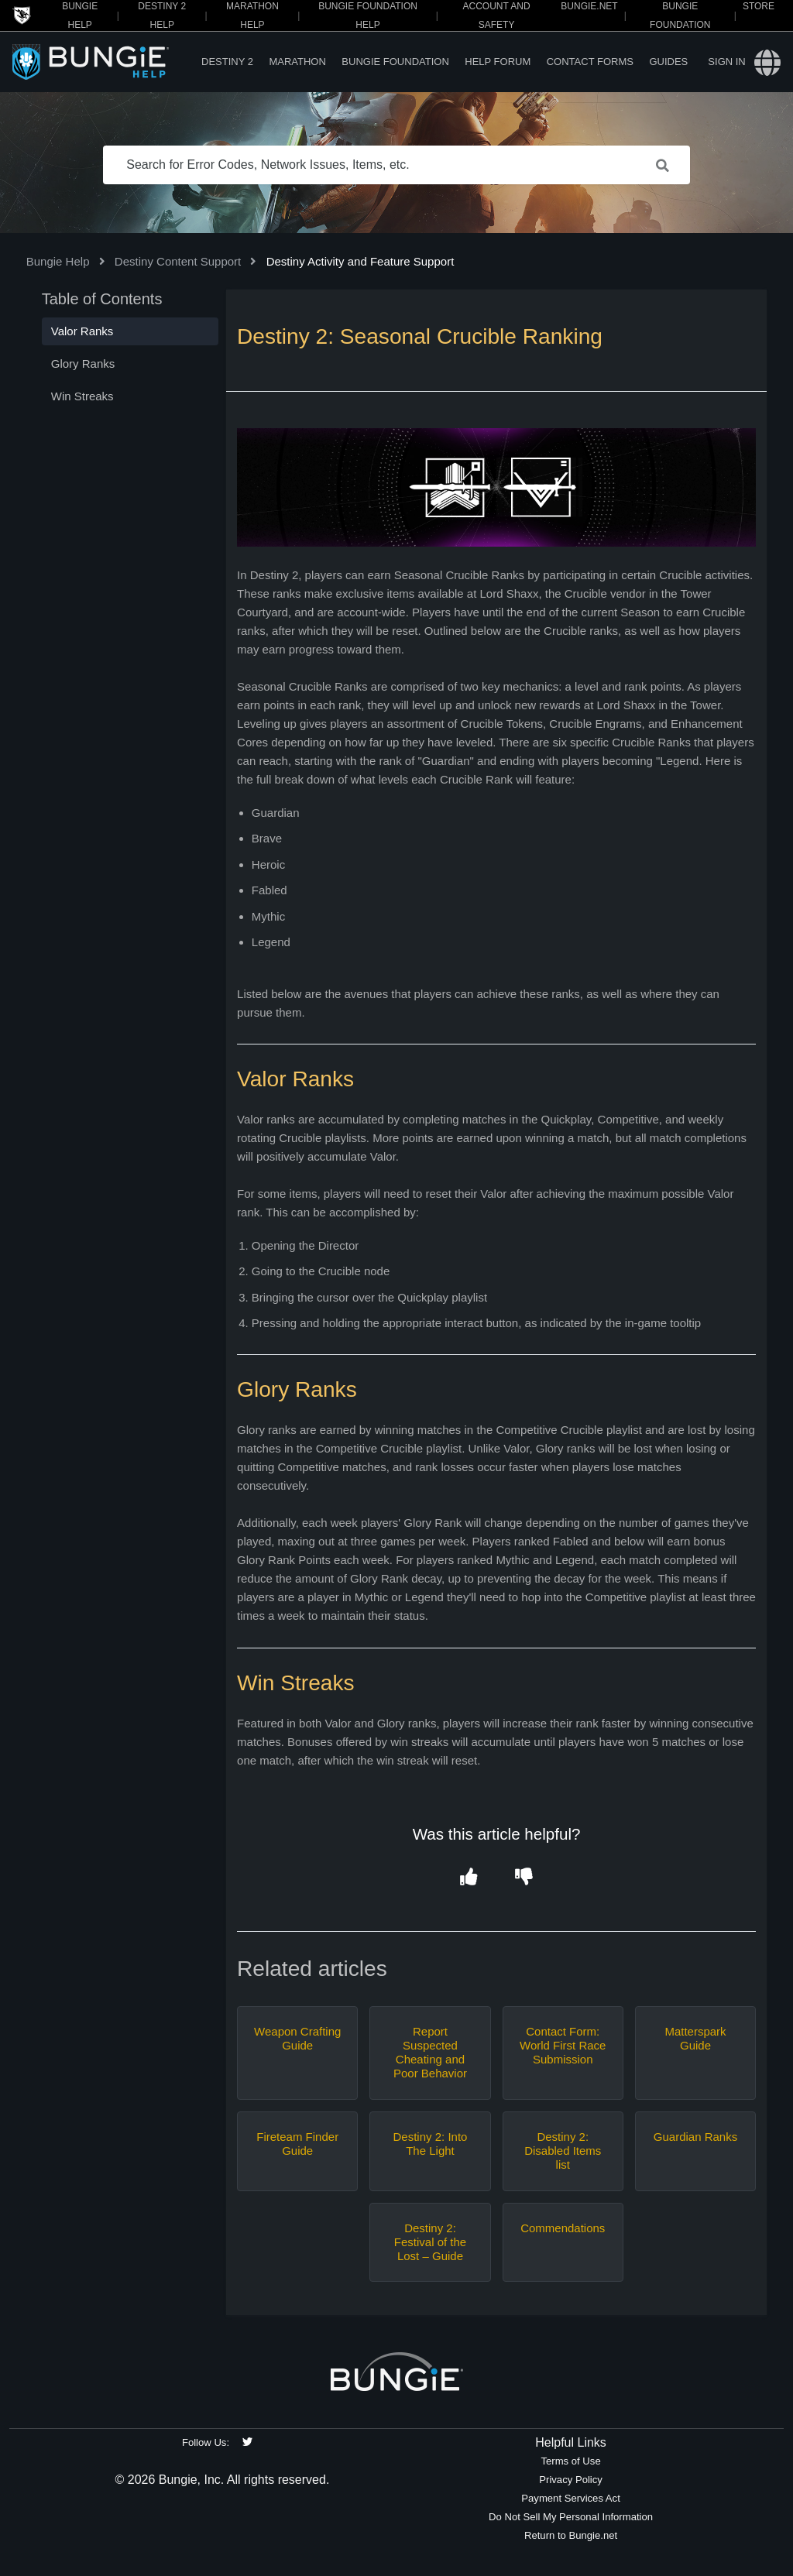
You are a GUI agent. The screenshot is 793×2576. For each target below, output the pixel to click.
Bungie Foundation (395, 61)
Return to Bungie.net (570, 2535)
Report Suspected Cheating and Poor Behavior (430, 2052)
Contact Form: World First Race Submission (563, 2045)
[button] (469, 1878)
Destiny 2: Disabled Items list (562, 2150)
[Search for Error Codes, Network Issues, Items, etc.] (396, 165)
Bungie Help (58, 261)
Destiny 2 (227, 61)
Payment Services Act (570, 2498)
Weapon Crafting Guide (297, 2038)
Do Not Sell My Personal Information (571, 2517)
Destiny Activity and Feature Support (360, 261)
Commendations (562, 2228)
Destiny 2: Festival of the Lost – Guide (430, 2241)
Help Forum (497, 61)
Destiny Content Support (178, 261)
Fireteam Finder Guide (297, 2143)
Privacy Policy (570, 2479)
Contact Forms (590, 61)
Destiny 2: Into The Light (430, 2143)
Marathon (297, 61)
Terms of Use (570, 2461)
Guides (668, 61)
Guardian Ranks (695, 2136)
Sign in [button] (726, 61)
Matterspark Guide (695, 2038)
